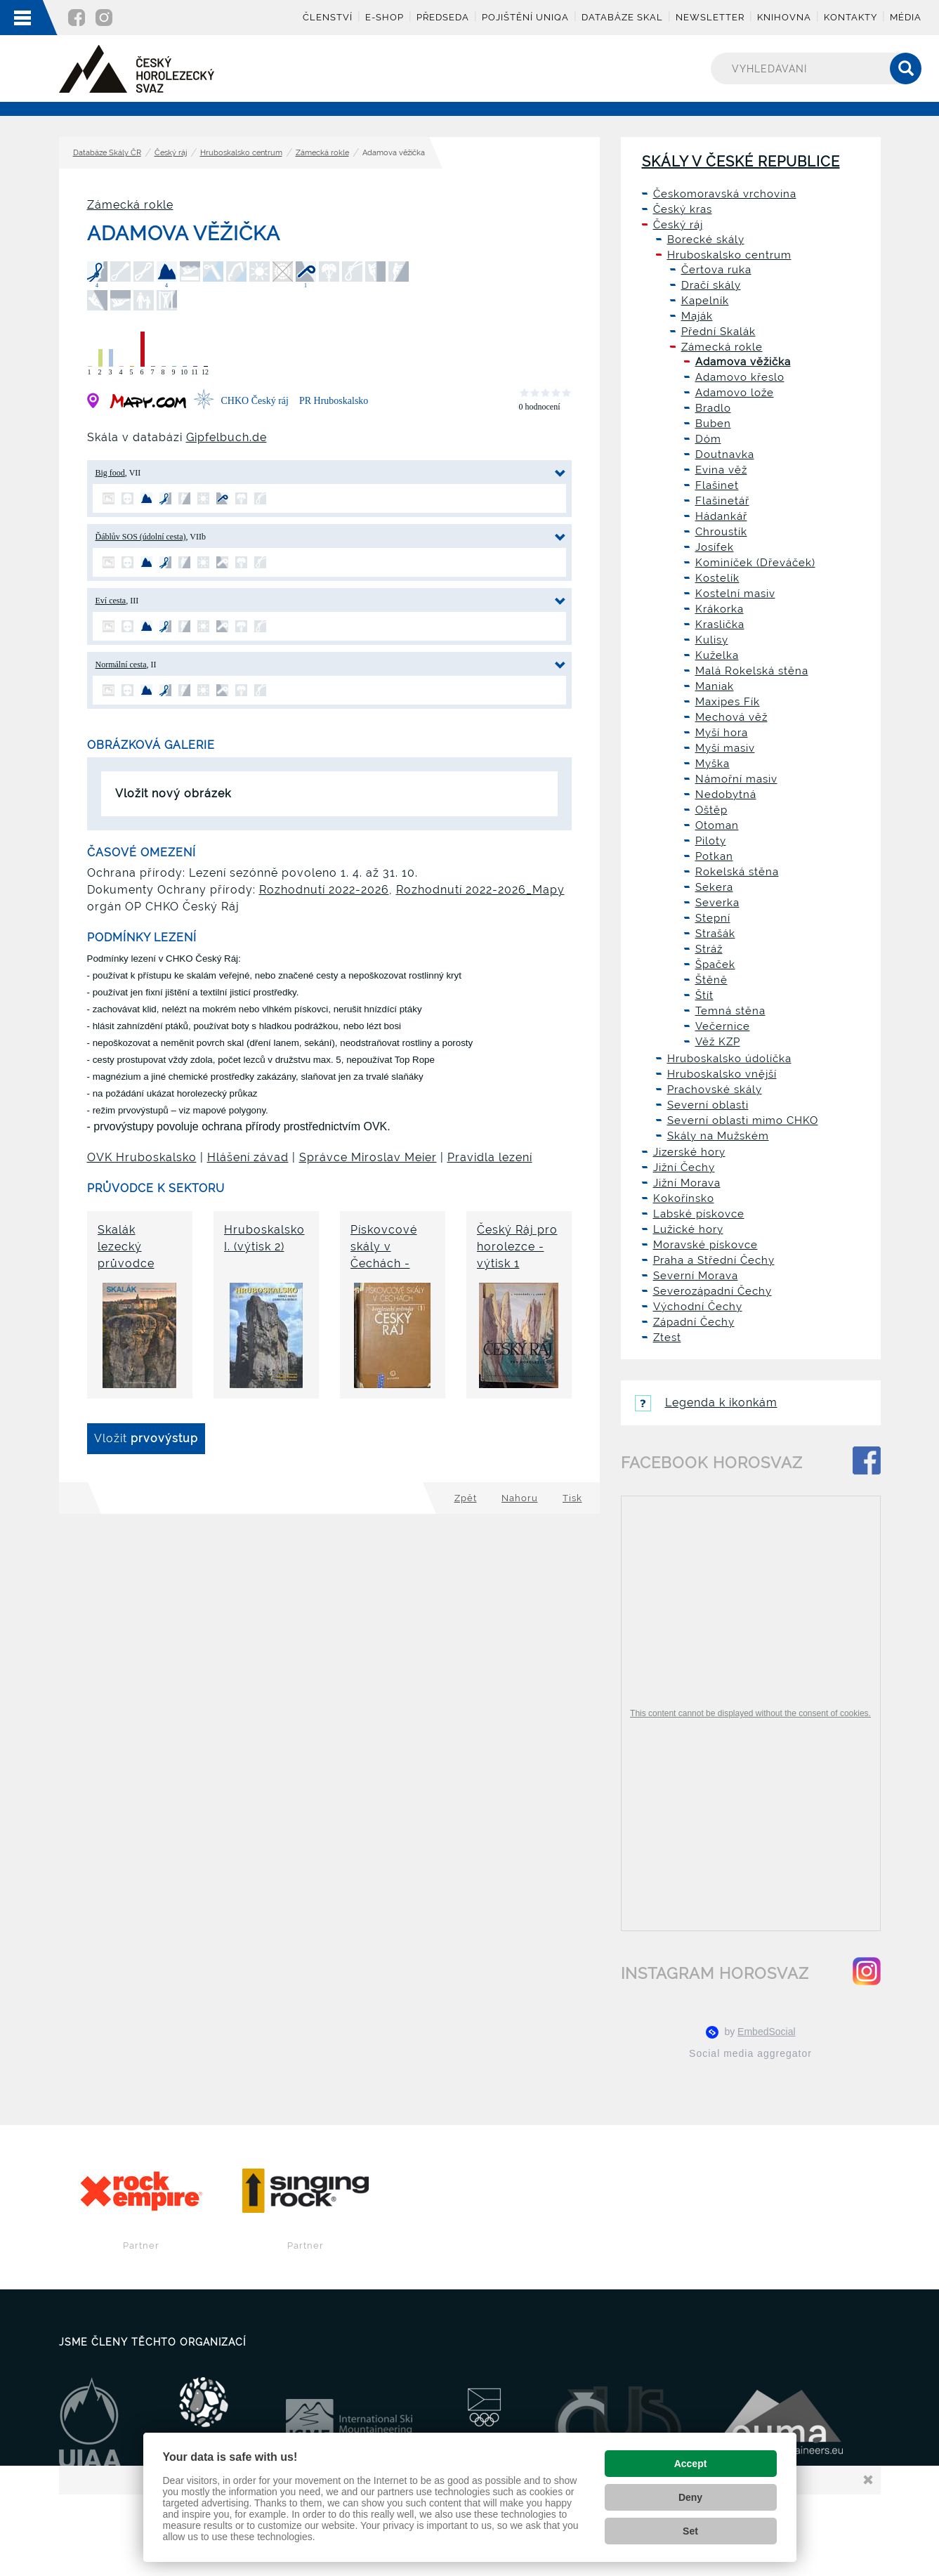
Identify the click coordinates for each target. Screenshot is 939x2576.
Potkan (714, 856)
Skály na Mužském (718, 1136)
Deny (690, 2497)
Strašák (715, 933)
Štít (704, 995)
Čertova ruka (716, 269)
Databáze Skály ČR (107, 152)
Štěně (711, 980)
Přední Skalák (718, 331)
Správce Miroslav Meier (368, 1157)
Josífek (714, 547)
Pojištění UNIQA (525, 17)
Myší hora (721, 732)
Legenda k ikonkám (706, 1402)
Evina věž (721, 470)
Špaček (715, 964)
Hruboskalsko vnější (722, 1074)
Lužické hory (688, 1229)
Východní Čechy (697, 1306)
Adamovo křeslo (739, 377)
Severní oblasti (708, 1105)
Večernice (722, 1026)
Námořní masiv (736, 779)
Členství (328, 17)
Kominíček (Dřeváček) (755, 562)
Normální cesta (121, 664)
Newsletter (710, 17)
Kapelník (705, 300)
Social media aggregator (750, 2053)
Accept (690, 2463)
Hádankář (721, 516)
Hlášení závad (248, 1157)
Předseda (442, 17)
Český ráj (171, 152)
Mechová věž (731, 717)
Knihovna (784, 17)
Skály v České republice (741, 161)
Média (905, 17)
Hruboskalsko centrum (241, 152)
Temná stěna (730, 1011)
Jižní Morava (687, 1183)
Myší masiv (725, 748)
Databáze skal (622, 17)
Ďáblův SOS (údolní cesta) (141, 537)
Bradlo (713, 408)
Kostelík (717, 578)
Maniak (714, 686)
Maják (697, 316)
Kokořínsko (683, 1198)
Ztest (667, 1337)
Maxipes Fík (727, 701)
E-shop (384, 17)
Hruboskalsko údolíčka (729, 1058)
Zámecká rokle (322, 152)
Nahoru (519, 1498)
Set (690, 2531)
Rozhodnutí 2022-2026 (324, 889)
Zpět (465, 1498)
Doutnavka (724, 454)
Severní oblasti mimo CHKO (742, 1120)
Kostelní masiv (735, 593)
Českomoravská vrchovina (724, 194)
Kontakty (850, 17)
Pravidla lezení (489, 1157)
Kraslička (719, 624)
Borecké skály (705, 239)
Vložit (146, 1438)
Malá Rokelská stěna (751, 671)
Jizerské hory (689, 1152)
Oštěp (711, 810)
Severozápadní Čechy (712, 1291)
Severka (717, 902)
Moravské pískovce (705, 1244)
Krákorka (719, 609)
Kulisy (711, 640)
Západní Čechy (694, 1322)
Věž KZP (717, 1041)
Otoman (717, 825)
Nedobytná (725, 794)
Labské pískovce (698, 1214)
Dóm (708, 439)
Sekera (714, 887)
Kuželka (717, 655)
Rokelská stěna (737, 871)
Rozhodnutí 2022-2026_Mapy (480, 889)
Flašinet (717, 485)
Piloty (710, 841)
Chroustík (721, 531)
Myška (712, 763)
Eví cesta (111, 601)
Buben (713, 423)
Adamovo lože (734, 392)
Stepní (712, 918)
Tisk (572, 1498)
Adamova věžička (743, 361)
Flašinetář (722, 501)
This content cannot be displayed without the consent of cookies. (750, 1713)
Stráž (709, 949)
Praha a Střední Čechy (714, 1260)
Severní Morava (695, 1275)
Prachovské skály (714, 1089)
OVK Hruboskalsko (142, 1157)
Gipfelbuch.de (226, 437)
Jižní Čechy (684, 1167)
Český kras (682, 209)
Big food (110, 473)
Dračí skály (711, 285)
